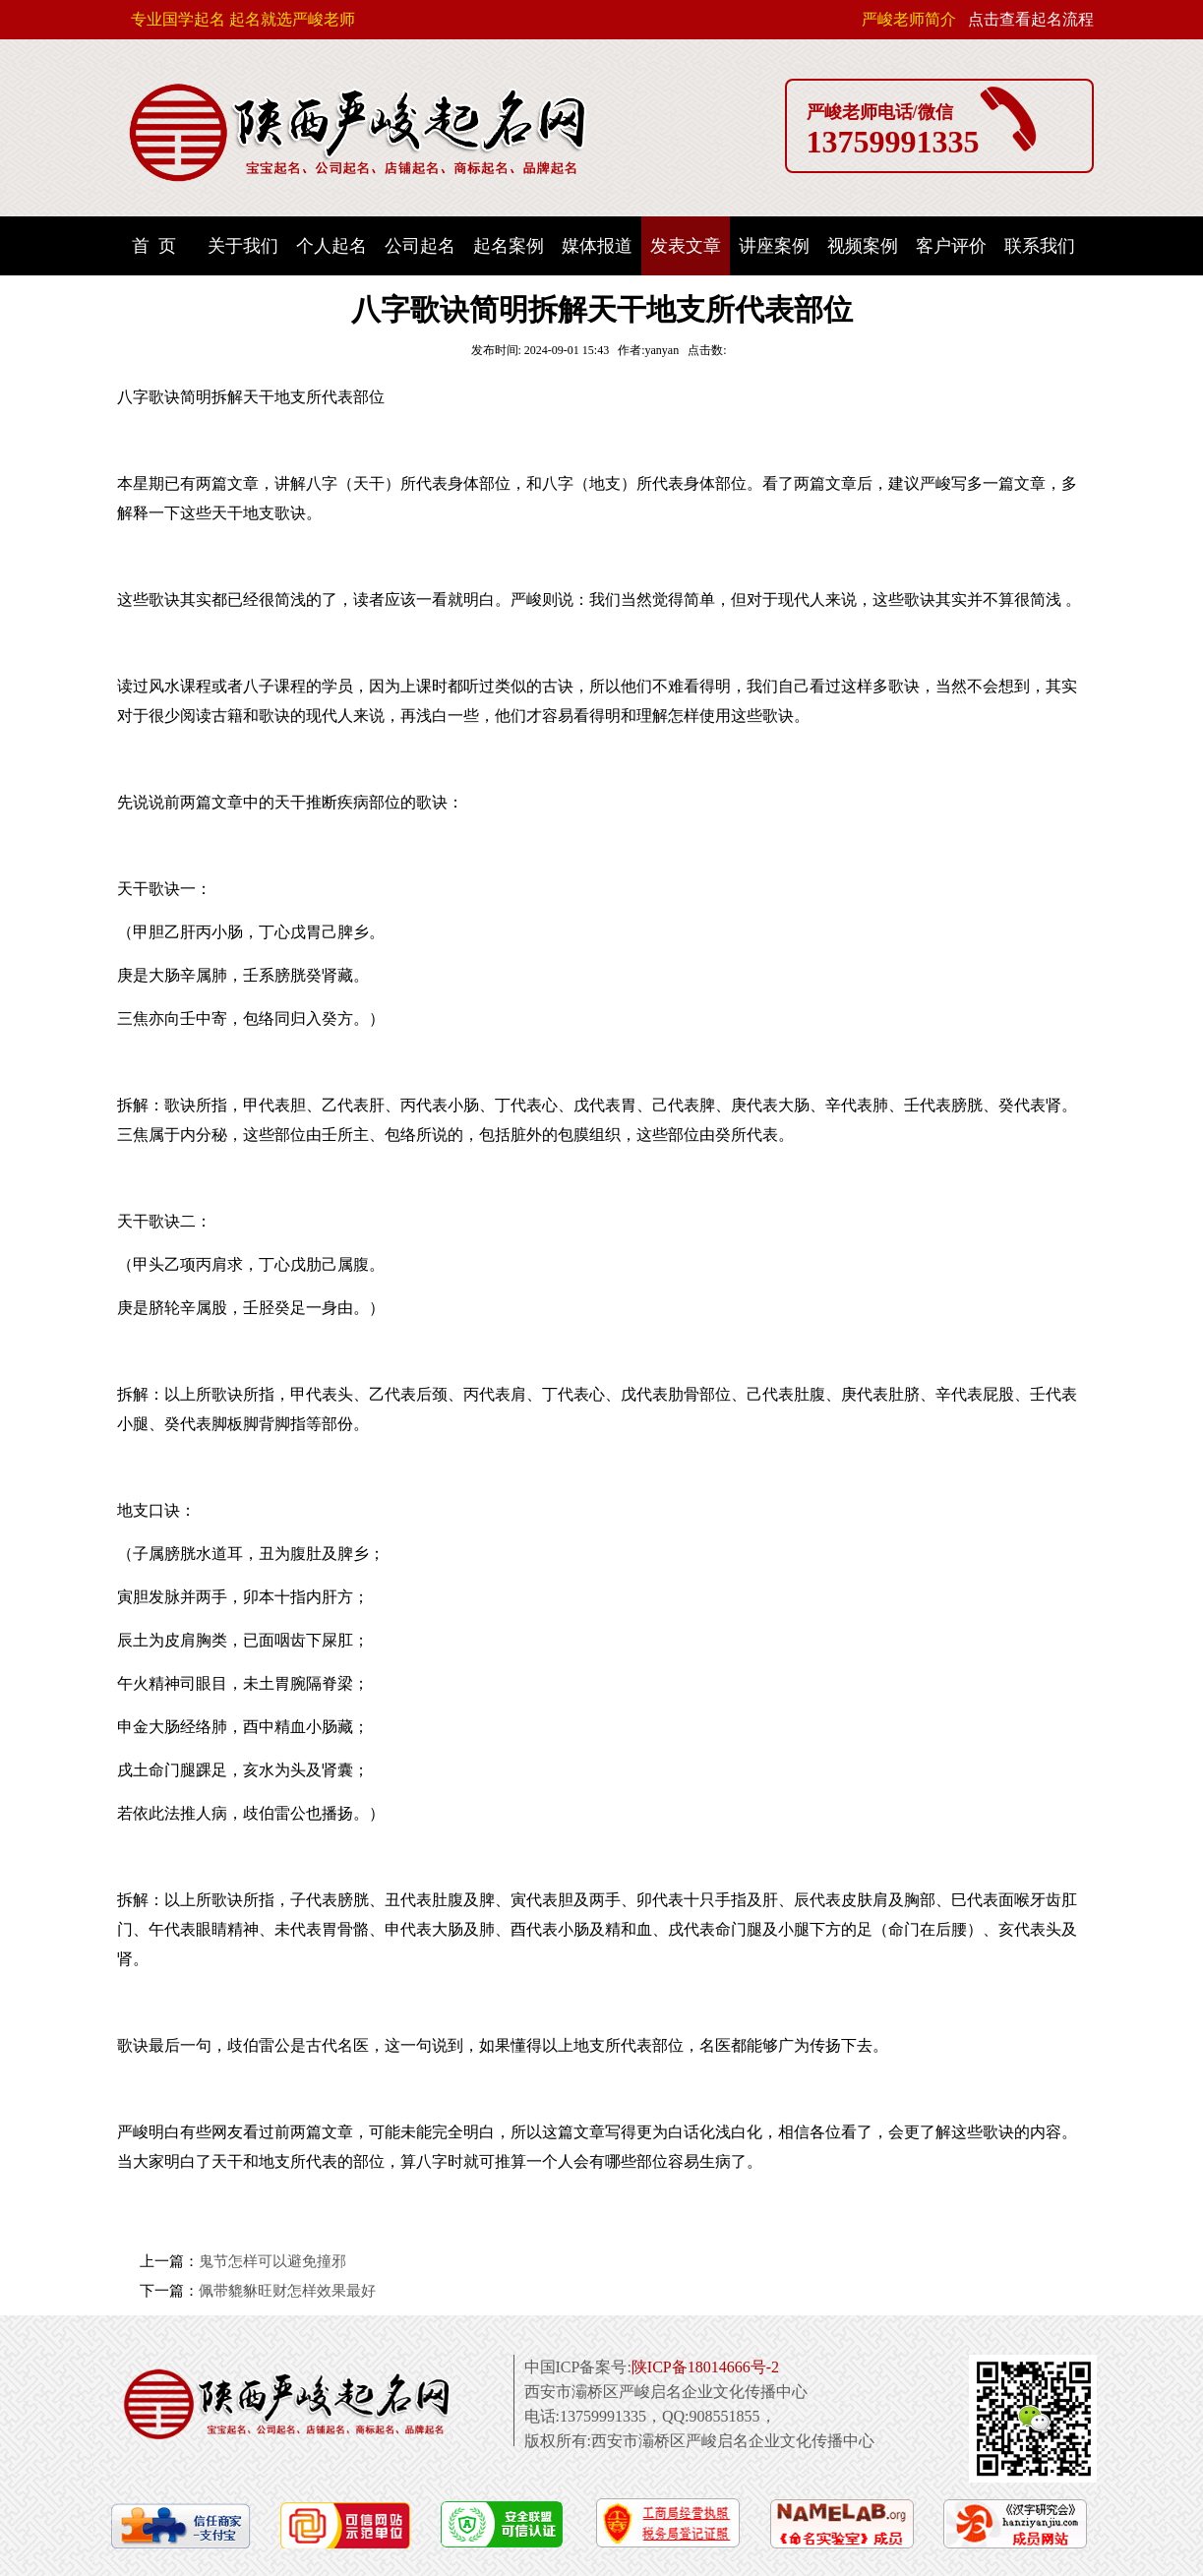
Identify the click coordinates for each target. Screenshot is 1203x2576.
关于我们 (243, 246)
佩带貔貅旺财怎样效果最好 (287, 2291)
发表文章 (685, 246)
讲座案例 (774, 246)
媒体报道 (597, 246)
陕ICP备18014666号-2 (705, 2367)
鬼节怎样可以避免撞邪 (272, 2261)
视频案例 (862, 246)
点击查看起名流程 (1031, 19)
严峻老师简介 (909, 19)
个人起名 (331, 246)
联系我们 (1039, 246)
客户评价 (951, 246)
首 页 (154, 246)
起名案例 (508, 246)
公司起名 (420, 246)
